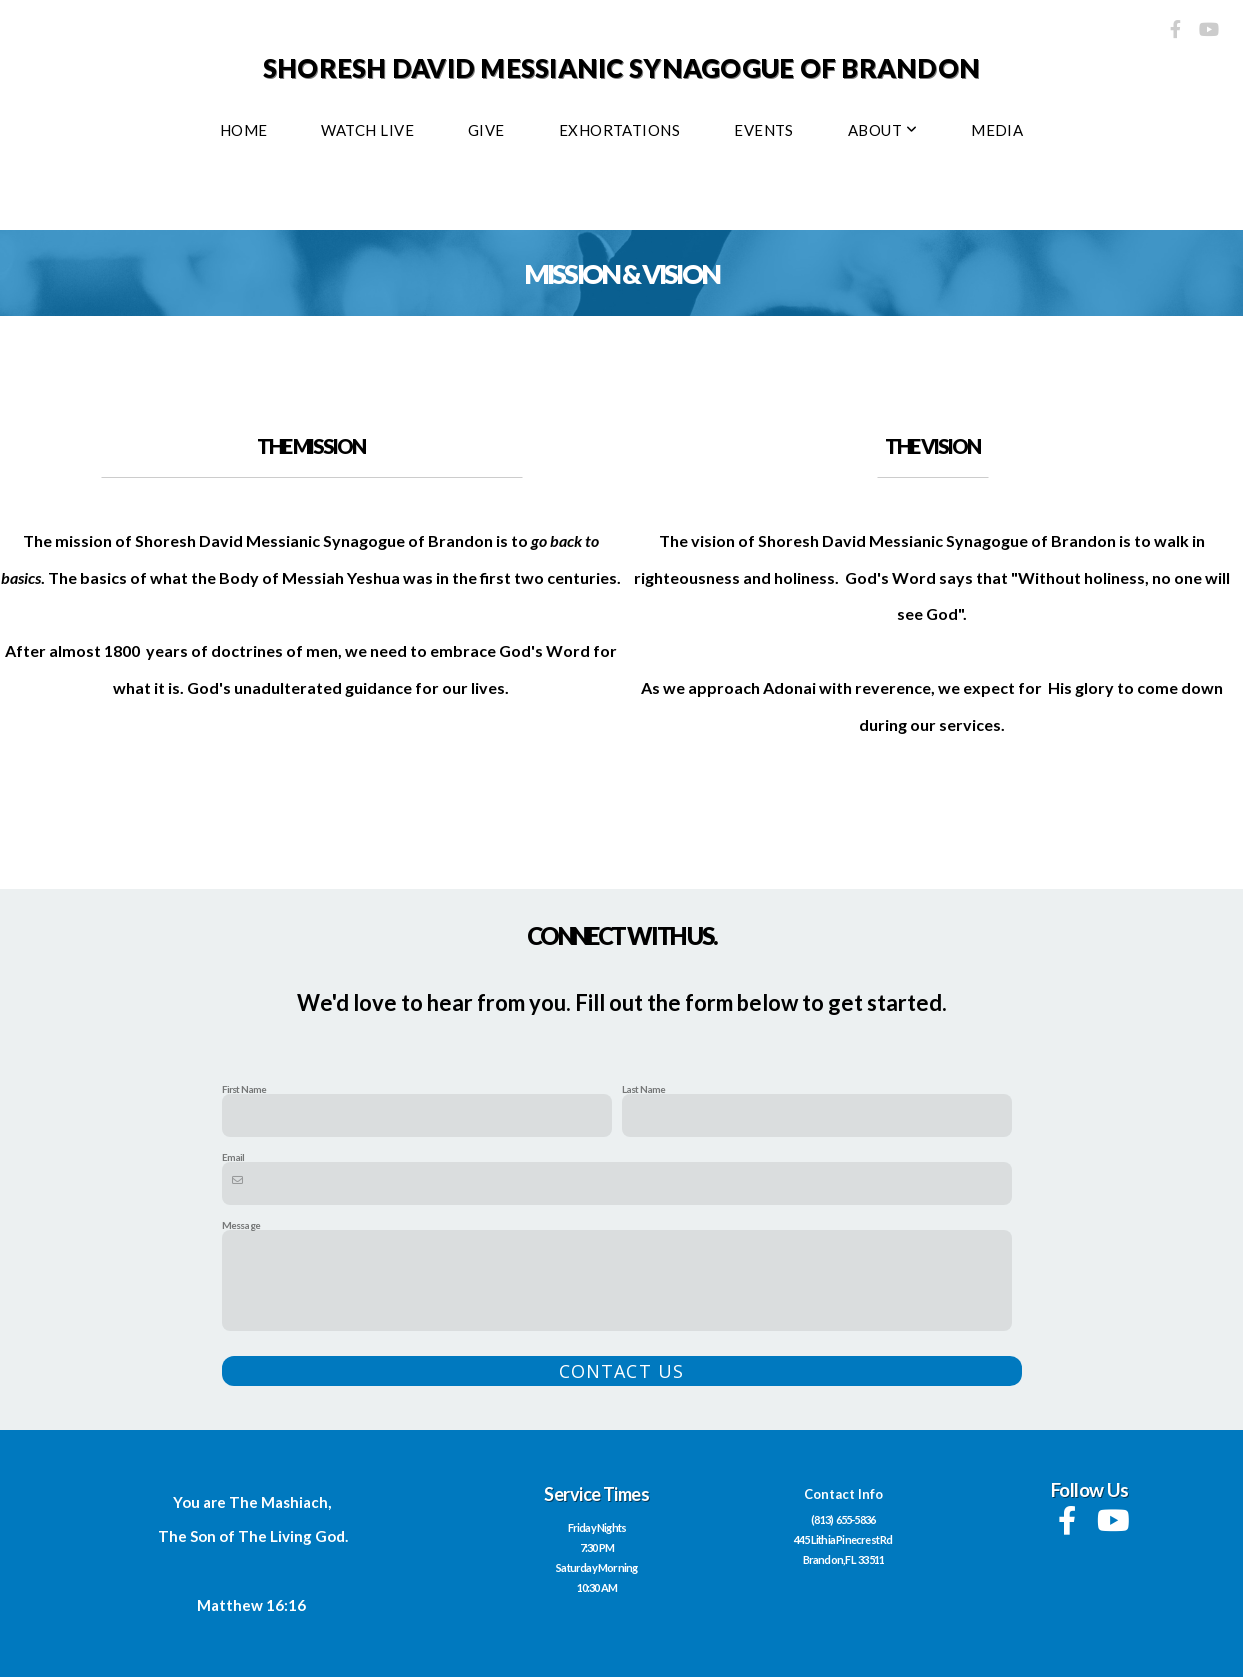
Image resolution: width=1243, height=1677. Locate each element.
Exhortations (619, 130)
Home (244, 130)
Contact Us (621, 1371)
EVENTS (764, 130)
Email (233, 1157)
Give (486, 130)
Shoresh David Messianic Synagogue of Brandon (621, 68)
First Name (244, 1089)
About (882, 130)
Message (241, 1225)
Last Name (644, 1089)
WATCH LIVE (367, 130)
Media (997, 130)
